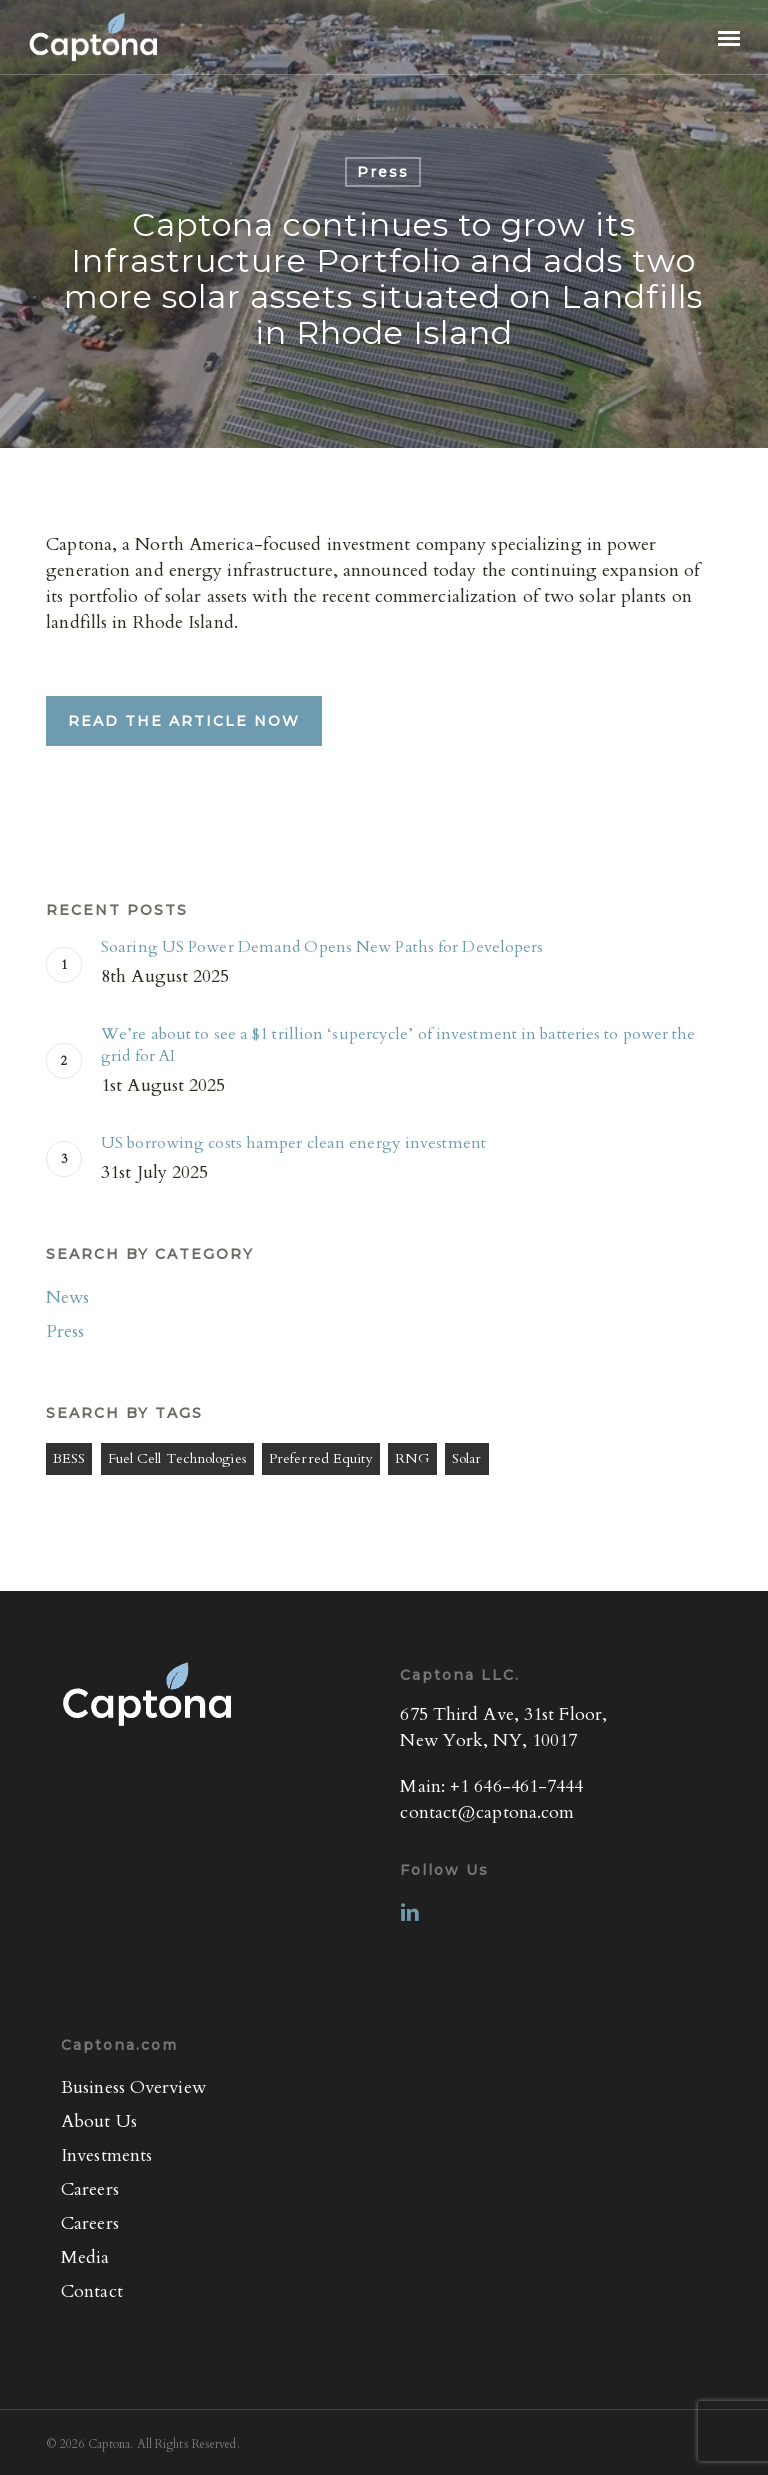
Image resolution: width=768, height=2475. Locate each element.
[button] (729, 37)
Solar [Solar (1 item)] (467, 1458)
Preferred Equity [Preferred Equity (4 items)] (321, 1458)
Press (383, 172)
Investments (106, 2155)
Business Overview (133, 2087)
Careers (90, 2189)
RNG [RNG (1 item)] (412, 1458)
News (67, 1297)
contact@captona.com (487, 1812)
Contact (92, 2291)
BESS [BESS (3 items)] (69, 1458)
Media (85, 2257)
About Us (99, 2121)
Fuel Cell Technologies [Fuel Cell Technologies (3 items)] (177, 1458)
